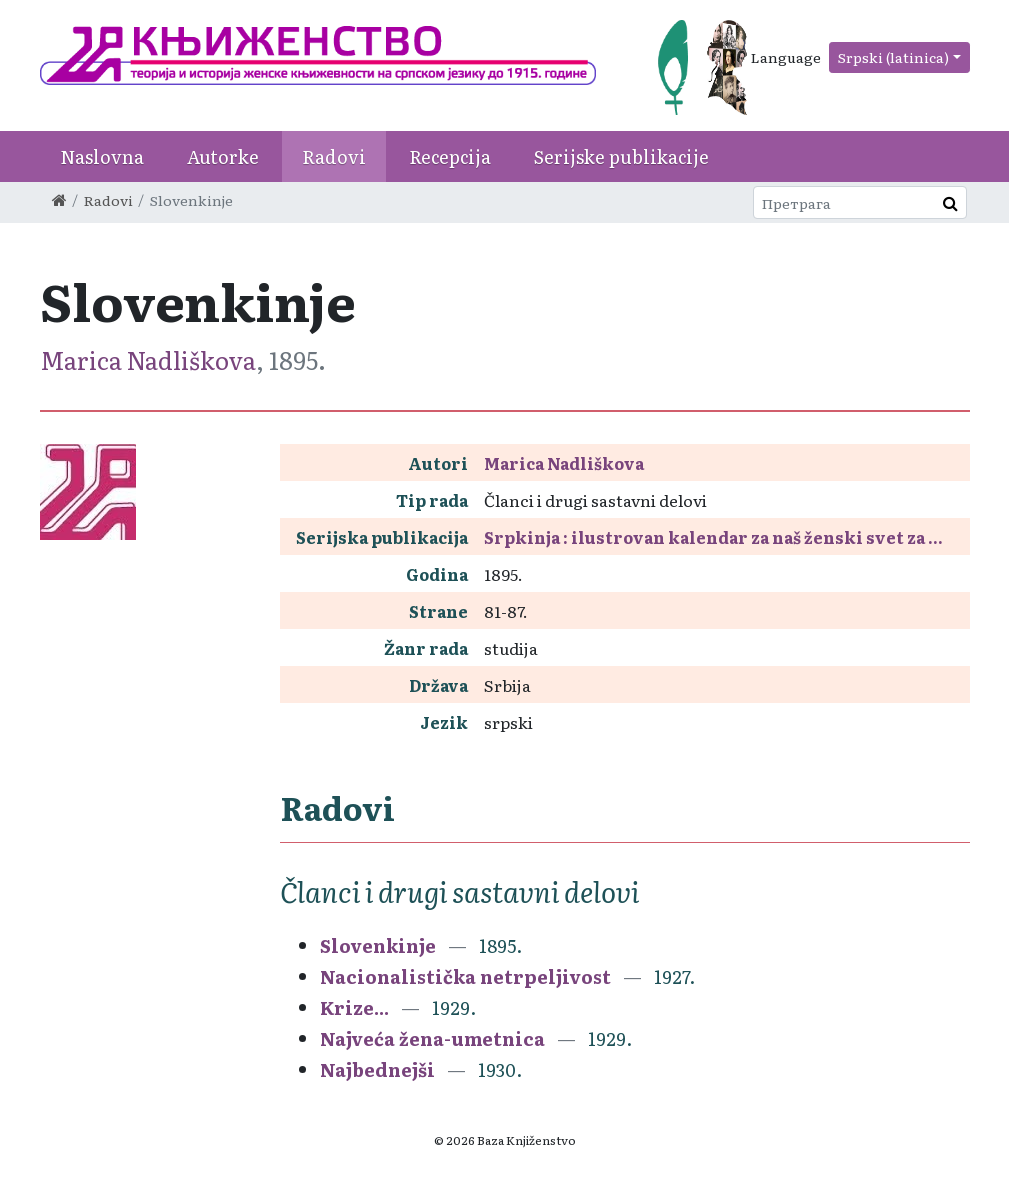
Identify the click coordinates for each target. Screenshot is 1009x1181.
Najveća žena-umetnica (432, 1038)
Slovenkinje (378, 945)
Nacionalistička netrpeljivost (465, 976)
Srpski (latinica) (893, 57)
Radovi (334, 156)
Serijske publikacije (621, 156)
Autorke (223, 156)
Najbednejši (377, 1069)
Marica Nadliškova (148, 359)
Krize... (354, 1007)
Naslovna (102, 156)
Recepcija (450, 156)
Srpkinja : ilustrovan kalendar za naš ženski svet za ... (713, 537)
